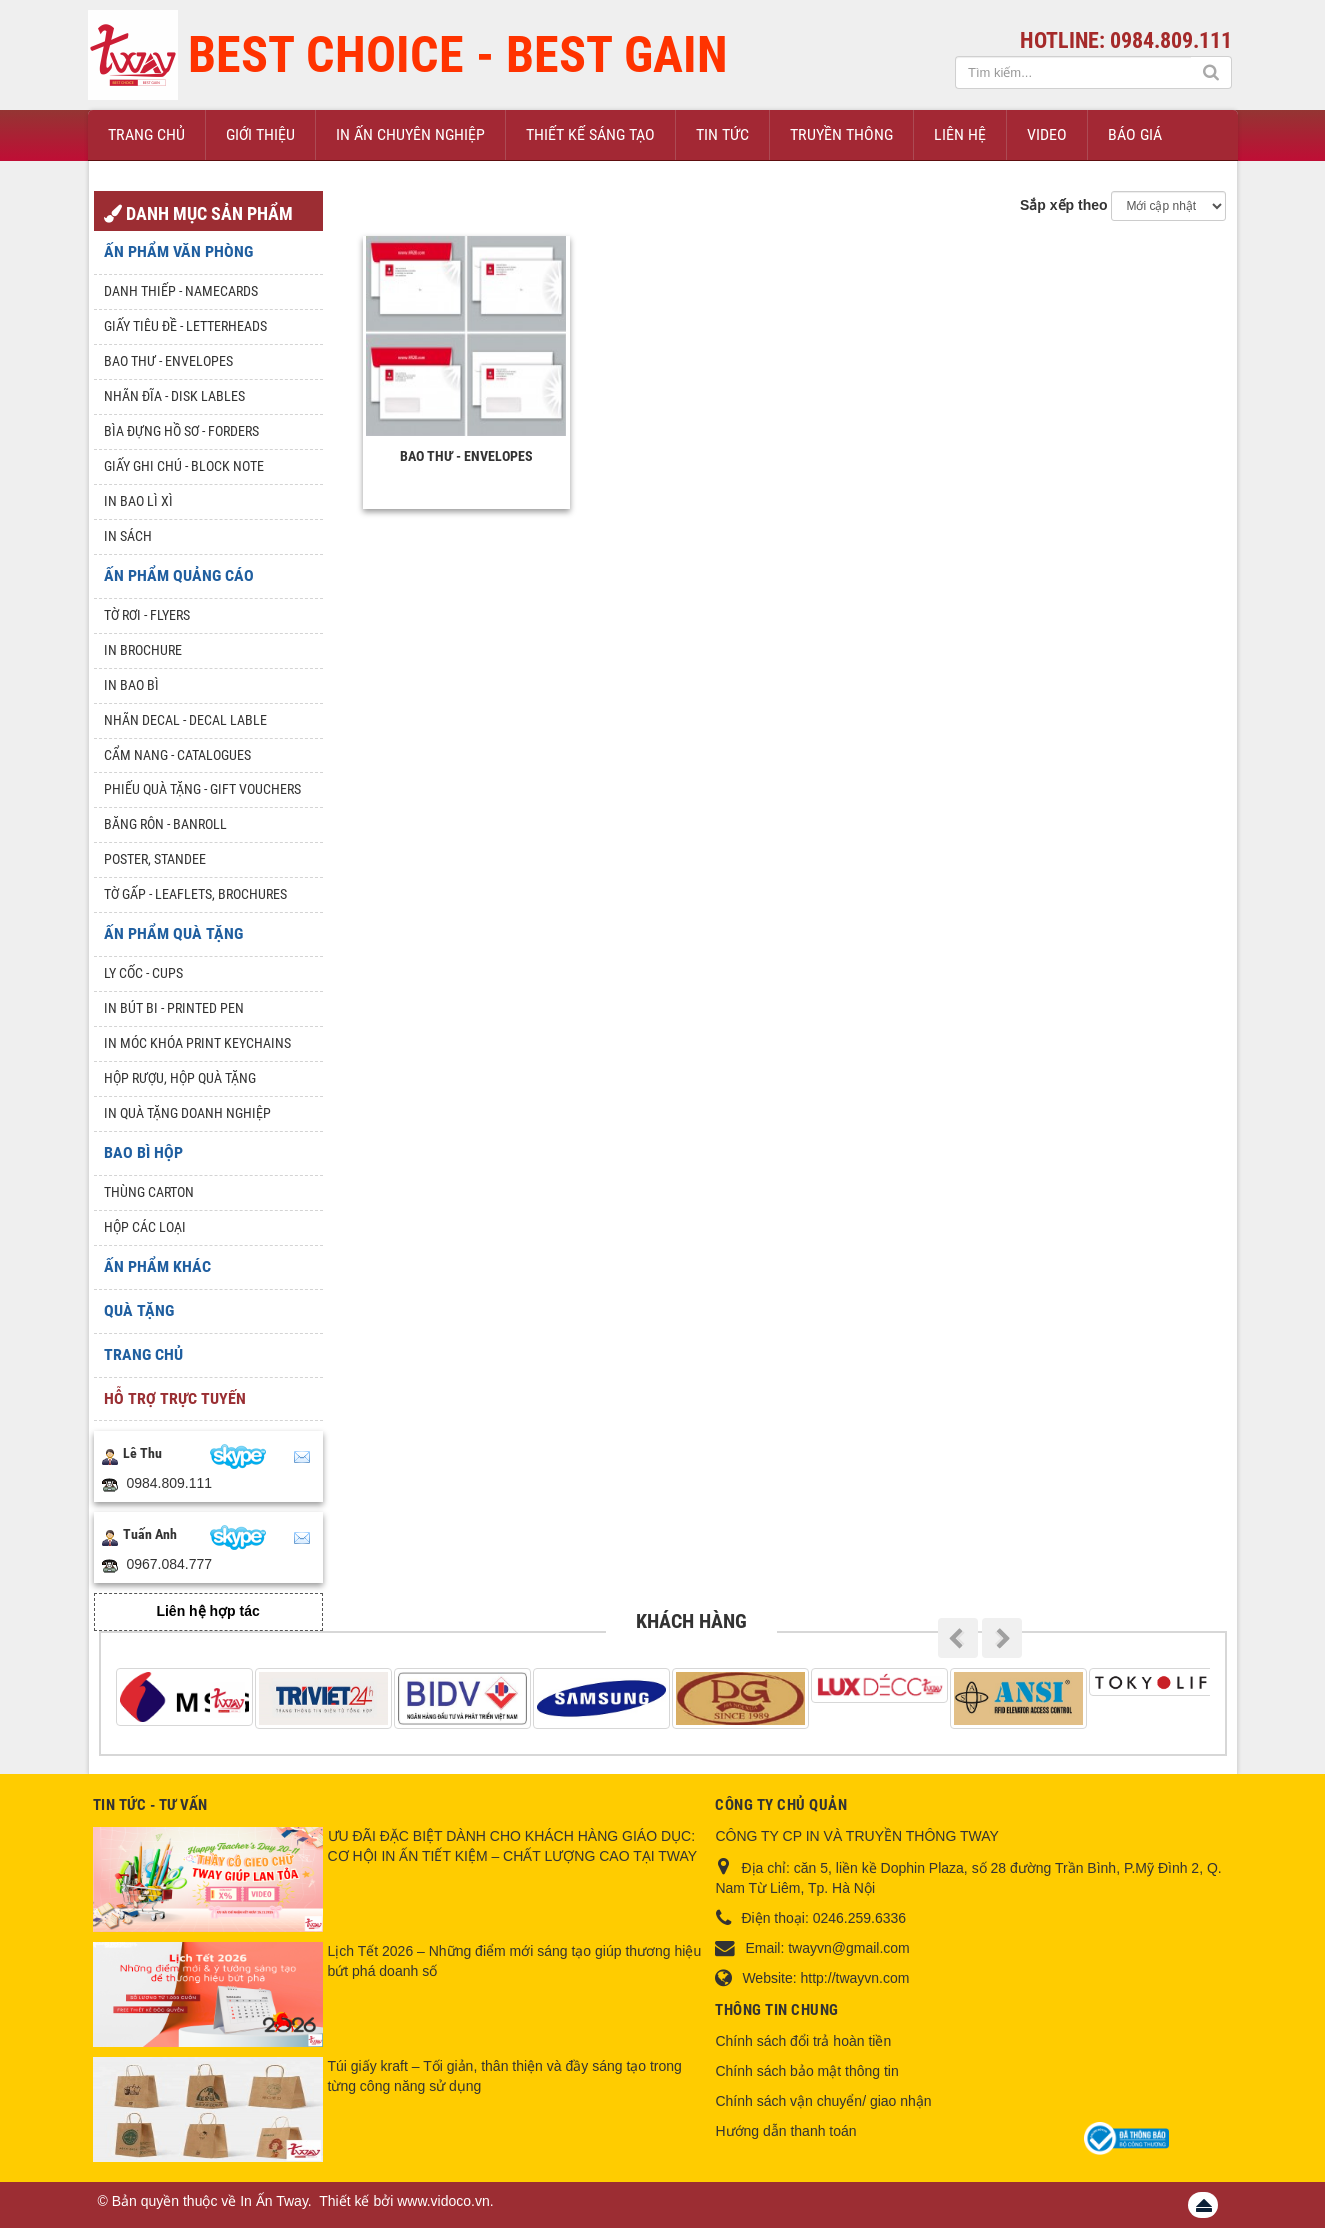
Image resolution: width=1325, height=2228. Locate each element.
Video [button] (1047, 134)
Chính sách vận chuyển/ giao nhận (823, 2101)
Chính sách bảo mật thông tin (806, 2071)
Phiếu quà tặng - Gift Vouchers (202, 789)
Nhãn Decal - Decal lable (185, 720)
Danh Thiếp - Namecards (181, 291)
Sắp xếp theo (1064, 205)
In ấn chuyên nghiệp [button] (410, 134)
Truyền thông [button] (841, 134)
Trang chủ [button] (146, 134)
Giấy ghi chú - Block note (184, 466)
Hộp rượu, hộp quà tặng (180, 1078)
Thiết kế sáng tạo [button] (590, 134)
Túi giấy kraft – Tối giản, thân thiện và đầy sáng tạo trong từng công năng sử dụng (505, 2076)
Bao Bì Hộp (143, 1152)
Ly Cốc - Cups (143, 973)
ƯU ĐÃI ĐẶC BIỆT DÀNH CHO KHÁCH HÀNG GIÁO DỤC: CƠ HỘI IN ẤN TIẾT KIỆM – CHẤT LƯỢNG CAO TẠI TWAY (513, 1846)
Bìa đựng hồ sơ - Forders (181, 431)
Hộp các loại (145, 1227)
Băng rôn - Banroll (165, 824)
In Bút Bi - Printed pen (174, 1008)
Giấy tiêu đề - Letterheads (185, 326)
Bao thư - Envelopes (466, 456)
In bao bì (131, 685)
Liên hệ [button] (960, 134)
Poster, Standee (155, 859)
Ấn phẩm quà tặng (173, 933)
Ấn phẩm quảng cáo (179, 575)
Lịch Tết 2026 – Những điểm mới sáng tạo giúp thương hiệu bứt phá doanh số (515, 1961)
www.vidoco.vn (443, 2201)
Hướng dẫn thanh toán (785, 2131)
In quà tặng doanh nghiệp (187, 1113)
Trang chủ (143, 1354)
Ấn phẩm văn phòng (178, 251)
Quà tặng (139, 1310)
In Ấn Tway (274, 2201)
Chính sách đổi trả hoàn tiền (803, 2041)
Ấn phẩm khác (157, 1266)
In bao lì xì (138, 501)
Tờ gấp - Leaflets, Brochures (195, 894)
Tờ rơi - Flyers (147, 615)
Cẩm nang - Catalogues (177, 755)
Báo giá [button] (1135, 134)
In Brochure (143, 650)
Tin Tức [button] (722, 134)
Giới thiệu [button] (260, 134)
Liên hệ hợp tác (207, 1611)
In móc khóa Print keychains (197, 1043)
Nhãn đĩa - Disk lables (174, 396)
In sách (128, 536)
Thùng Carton (149, 1192)
